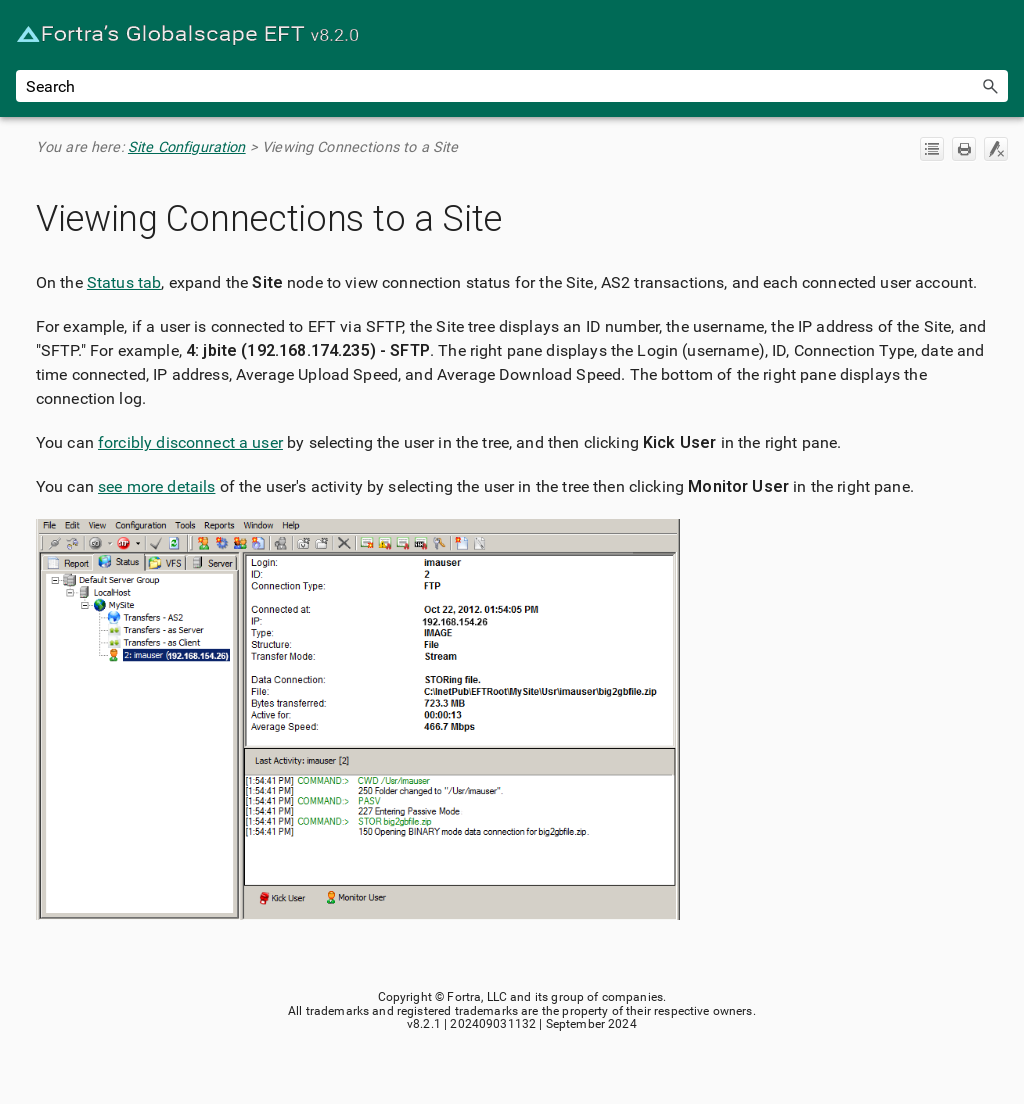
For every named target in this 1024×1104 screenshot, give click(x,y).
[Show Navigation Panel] (997, 35)
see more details (156, 486)
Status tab (124, 282)
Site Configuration (187, 147)
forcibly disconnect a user (190, 442)
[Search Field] (512, 86)
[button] (990, 86)
